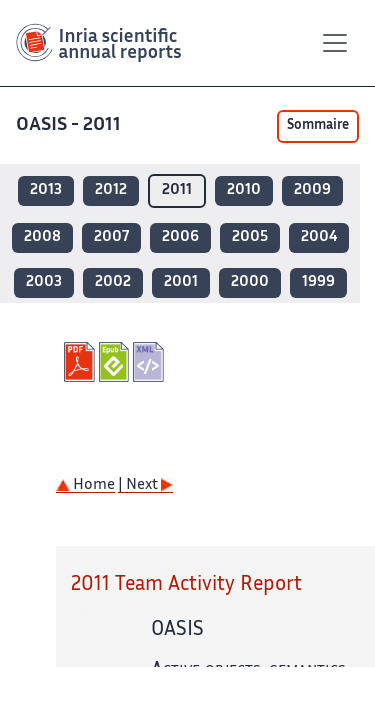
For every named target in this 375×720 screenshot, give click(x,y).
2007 (111, 237)
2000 (250, 282)
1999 (318, 282)
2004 (319, 237)
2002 (113, 282)
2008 (42, 237)
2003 (44, 282)
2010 (244, 190)
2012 (111, 190)
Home (85, 485)
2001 (181, 282)
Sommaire (318, 126)
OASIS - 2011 (68, 125)
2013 (46, 190)
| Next (145, 485)
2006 (180, 237)
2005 (250, 237)
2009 (312, 190)
